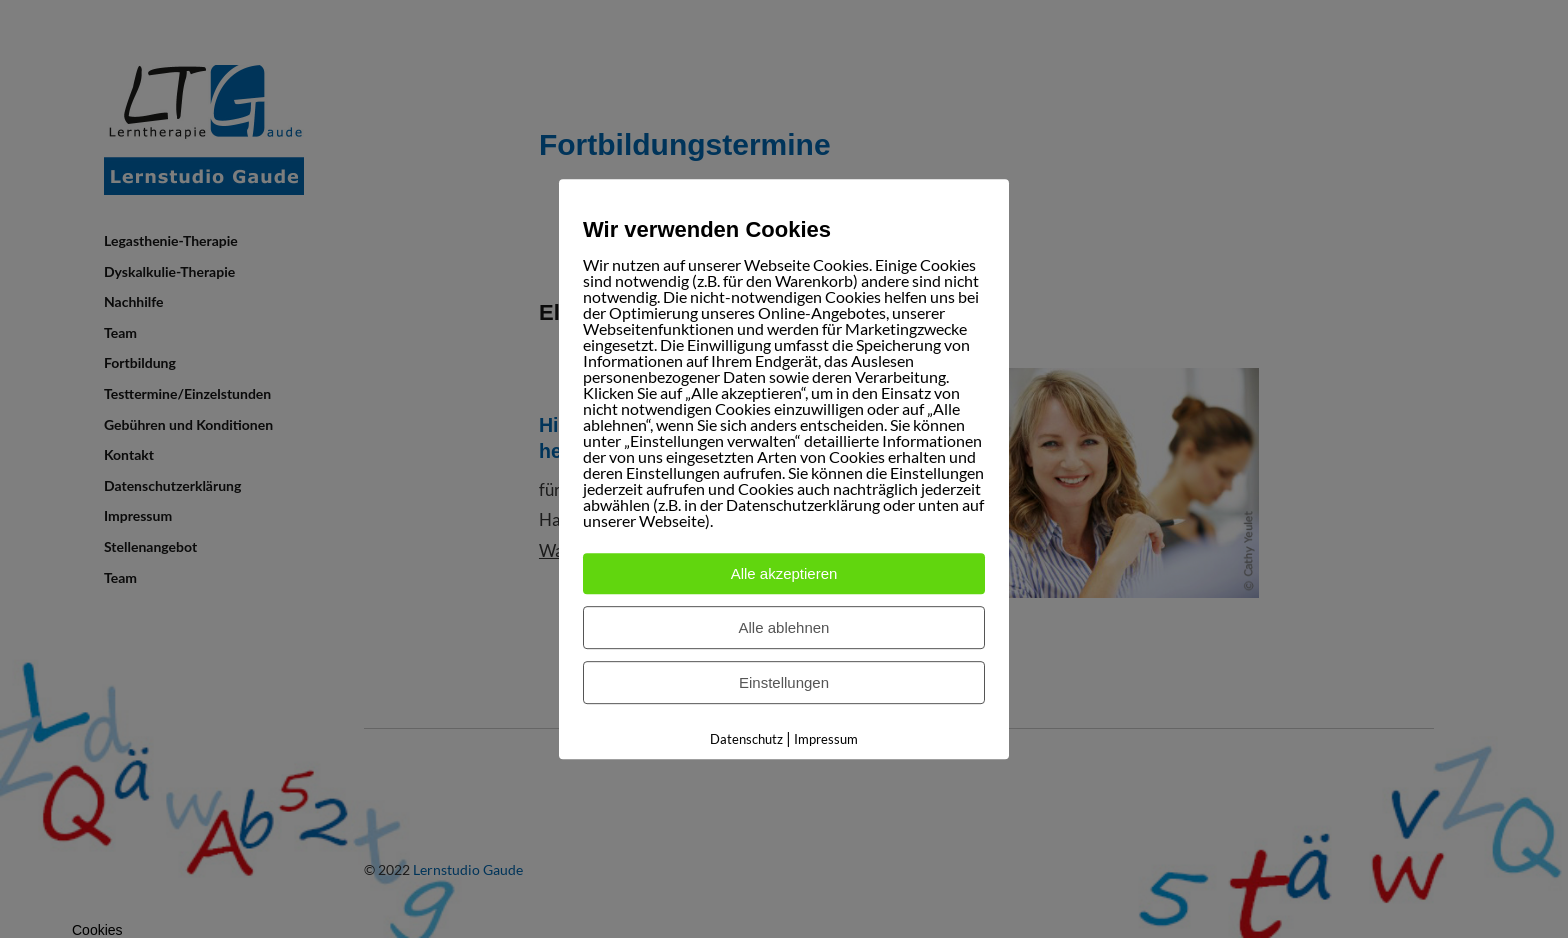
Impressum (826, 739)
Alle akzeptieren (784, 573)
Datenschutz (746, 739)
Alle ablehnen (784, 627)
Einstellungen (784, 682)
